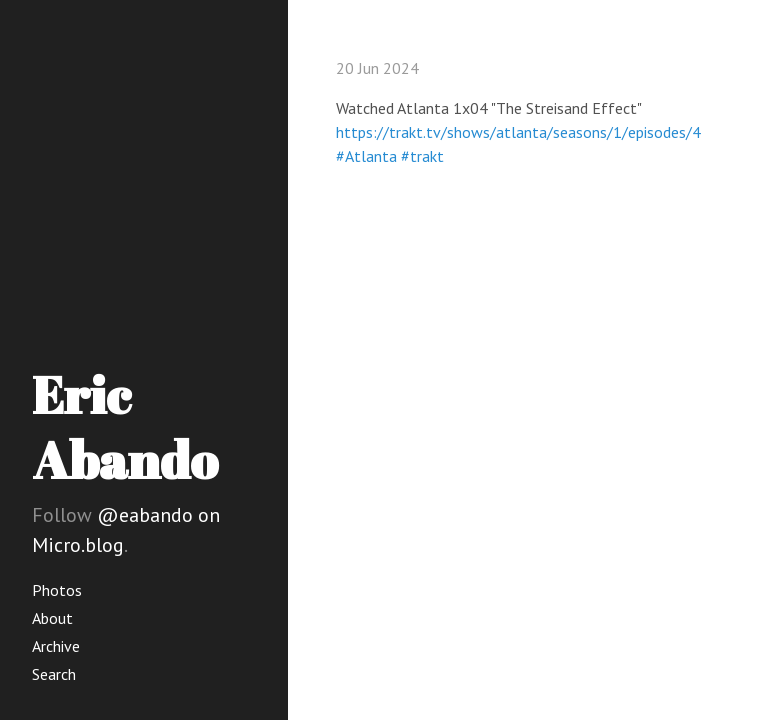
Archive (56, 646)
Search (54, 674)
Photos (57, 590)
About (52, 618)
